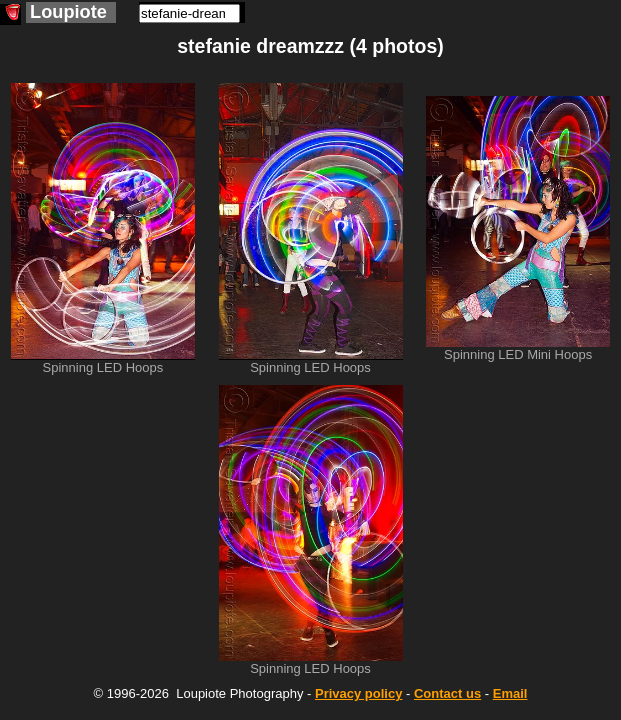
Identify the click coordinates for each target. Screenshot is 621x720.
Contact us (447, 693)
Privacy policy (358, 693)
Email (510, 693)
